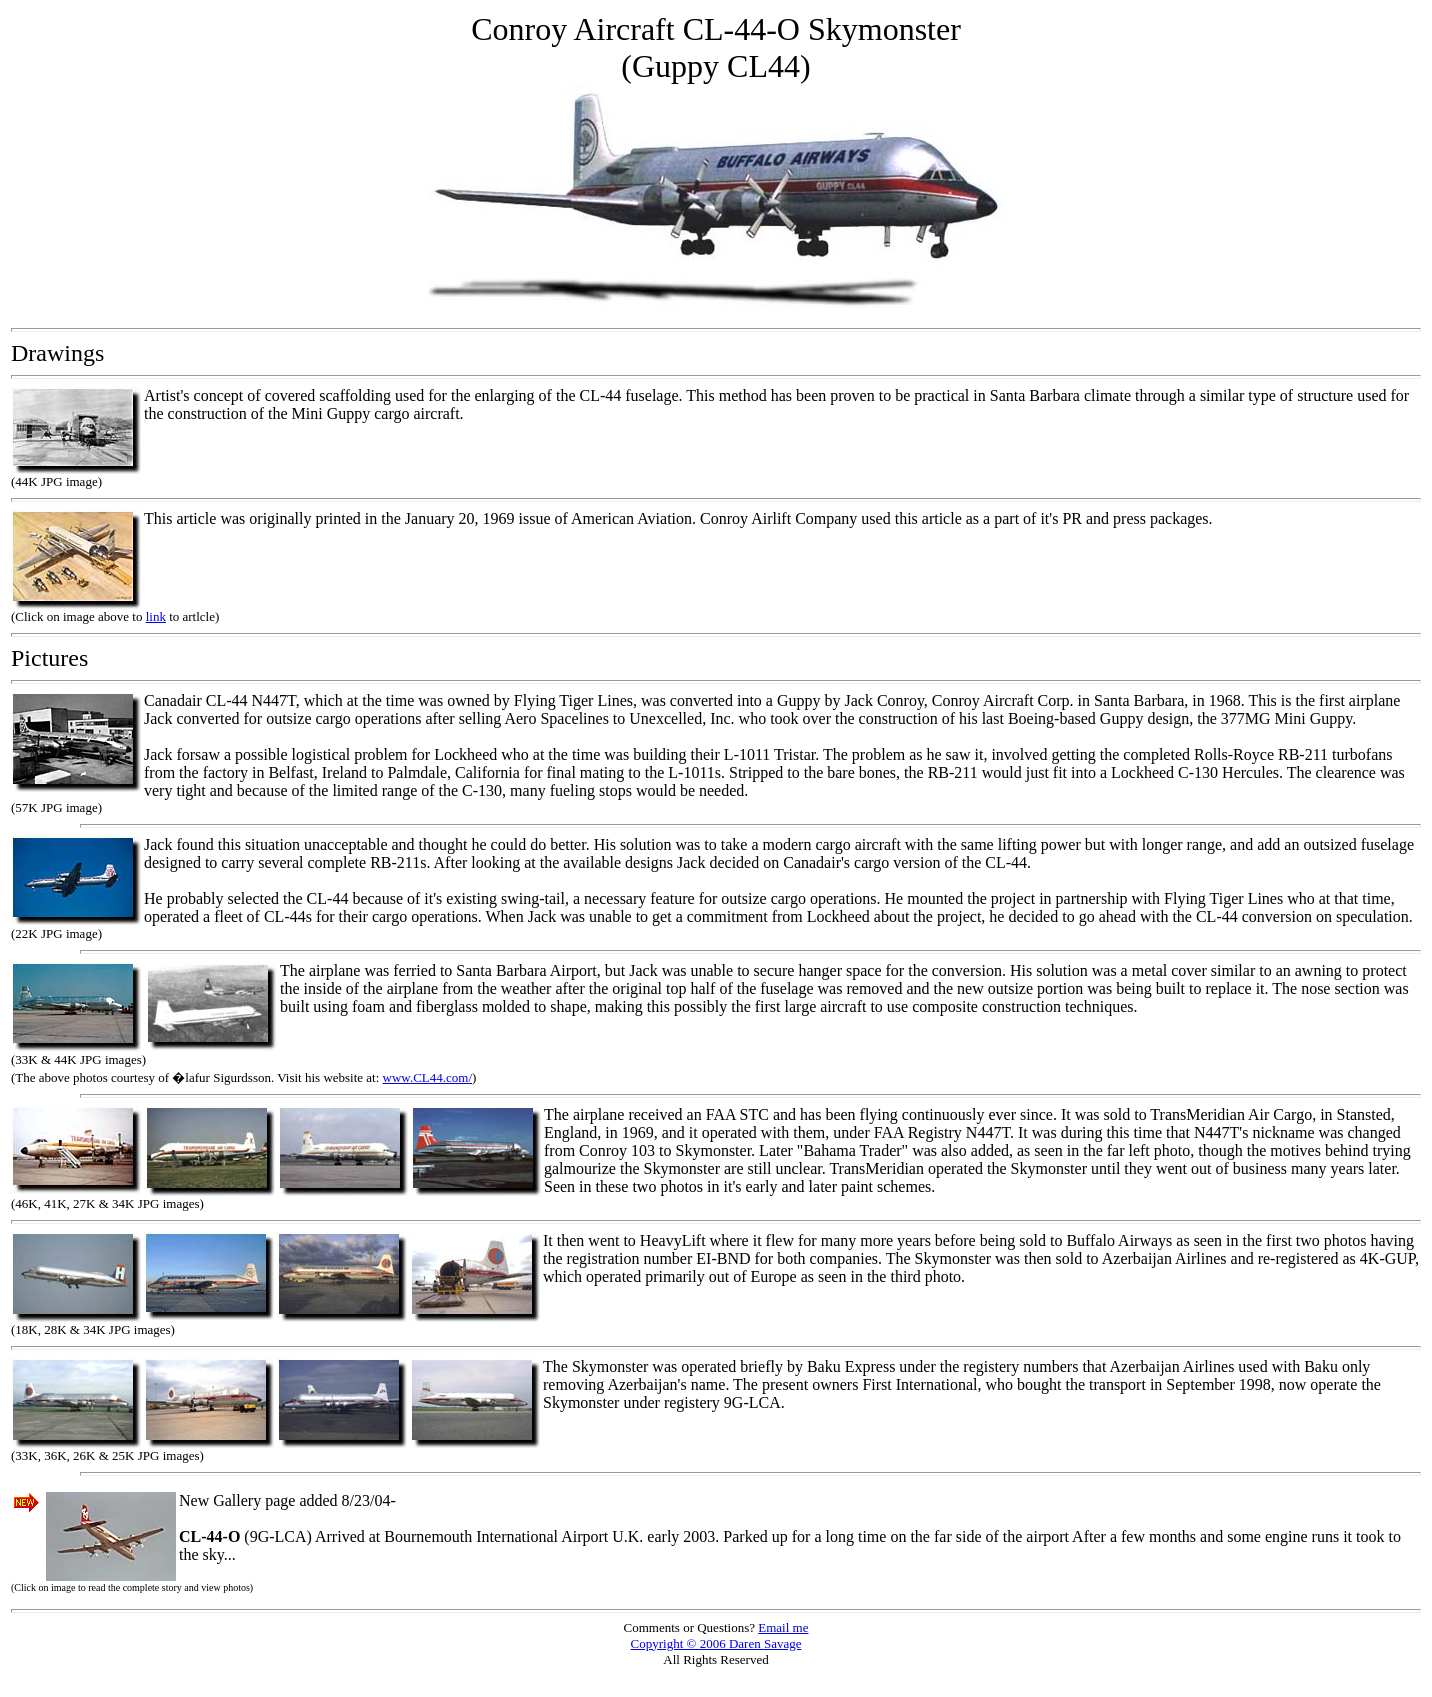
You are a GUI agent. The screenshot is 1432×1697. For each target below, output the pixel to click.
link (156, 616)
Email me (783, 1627)
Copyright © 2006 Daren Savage (716, 1643)
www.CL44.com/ (427, 1077)
